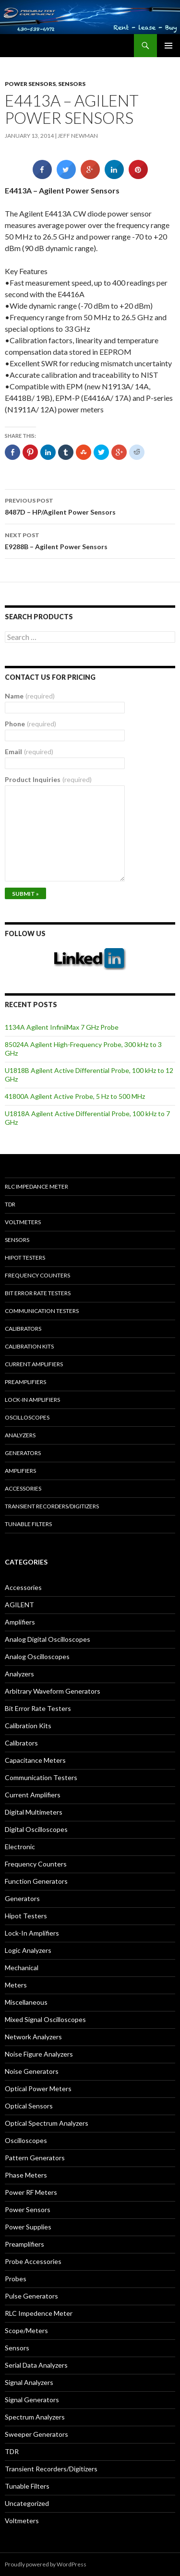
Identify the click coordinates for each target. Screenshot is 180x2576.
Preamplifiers (25, 1381)
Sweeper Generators (36, 2434)
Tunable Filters (28, 1524)
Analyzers (20, 1435)
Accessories (23, 1488)
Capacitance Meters (35, 1760)
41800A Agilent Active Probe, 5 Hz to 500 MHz (75, 1096)
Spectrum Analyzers (35, 2417)
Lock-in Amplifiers (32, 1399)
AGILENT (19, 1605)
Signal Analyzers (29, 2382)
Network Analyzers (33, 2037)
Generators (23, 1453)
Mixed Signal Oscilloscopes (45, 2019)
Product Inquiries (48, 779)
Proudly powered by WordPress (45, 2564)
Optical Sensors (29, 2106)
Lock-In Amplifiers (32, 1933)
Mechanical (21, 1967)
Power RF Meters (31, 2192)
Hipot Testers (25, 1257)
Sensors (71, 83)
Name (30, 696)
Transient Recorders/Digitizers (52, 1506)
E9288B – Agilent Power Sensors (90, 540)
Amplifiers (20, 1470)
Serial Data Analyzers (36, 2365)
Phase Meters (26, 2175)
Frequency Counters (37, 1275)
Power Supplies (28, 2227)
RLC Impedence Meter (38, 2313)
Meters (16, 1985)
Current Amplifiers (34, 1364)
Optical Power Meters (38, 2088)
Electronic (20, 1846)
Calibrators (23, 1328)
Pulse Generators (31, 2296)
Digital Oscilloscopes (36, 1829)
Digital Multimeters (33, 1812)
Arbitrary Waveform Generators (52, 1691)
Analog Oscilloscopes (37, 1656)
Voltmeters (23, 1222)
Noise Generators (32, 2071)
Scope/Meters (26, 2330)
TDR (10, 1204)
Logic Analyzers (28, 1950)
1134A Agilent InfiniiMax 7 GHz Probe (62, 1027)
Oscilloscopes (27, 1417)
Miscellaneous (26, 2002)
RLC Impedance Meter (36, 1186)
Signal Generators (32, 2399)
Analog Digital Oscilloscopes (47, 1639)
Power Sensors (30, 83)
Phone (30, 724)
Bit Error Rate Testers (38, 1293)
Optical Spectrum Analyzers (46, 2123)
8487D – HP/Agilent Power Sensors (90, 505)
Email (29, 751)
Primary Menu (168, 45)
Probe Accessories (33, 2261)
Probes (15, 2279)
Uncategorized (27, 2503)
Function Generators (36, 1881)
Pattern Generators (35, 2158)
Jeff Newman (78, 135)
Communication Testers (42, 1310)
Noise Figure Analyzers (39, 2054)
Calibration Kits (29, 1346)
